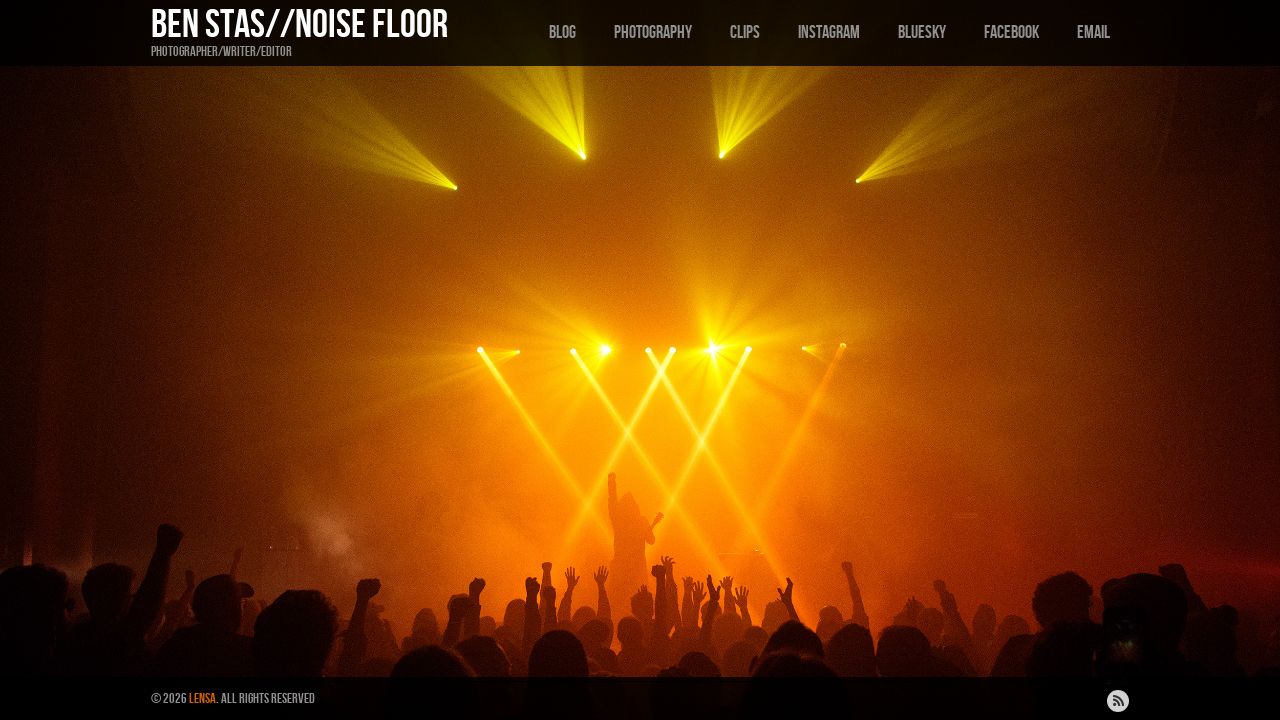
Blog (562, 32)
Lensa (202, 698)
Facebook (1011, 32)
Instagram (829, 32)
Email (1093, 32)
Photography (653, 32)
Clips (745, 32)
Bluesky (922, 32)
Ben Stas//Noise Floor (299, 25)
